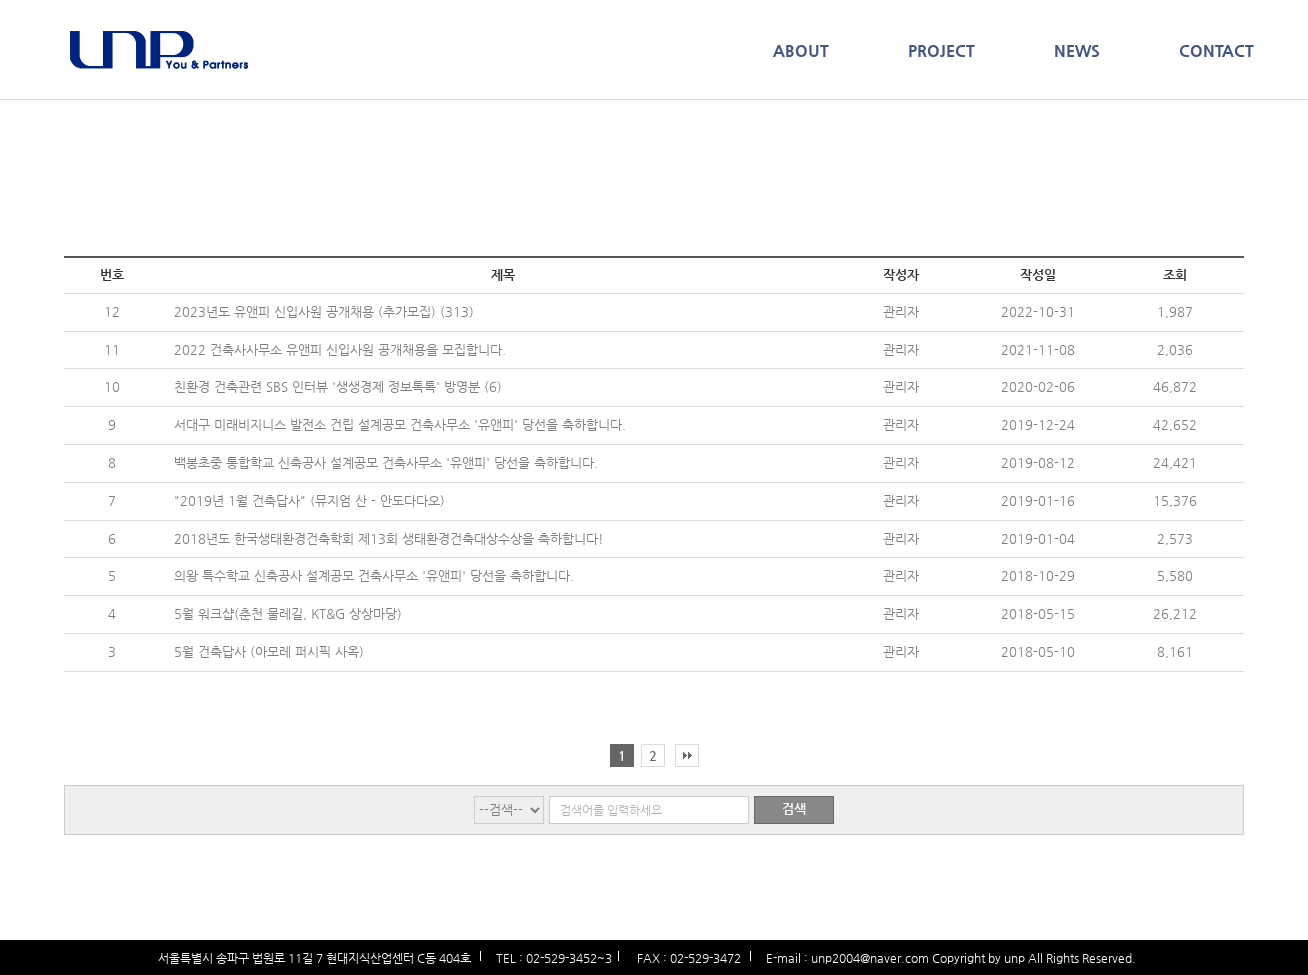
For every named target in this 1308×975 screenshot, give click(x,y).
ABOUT (801, 50)
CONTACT (1216, 50)
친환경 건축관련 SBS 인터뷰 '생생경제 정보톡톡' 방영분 (329, 386)
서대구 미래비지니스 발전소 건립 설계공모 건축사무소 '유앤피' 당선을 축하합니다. (400, 424)
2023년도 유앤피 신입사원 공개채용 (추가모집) (307, 311)
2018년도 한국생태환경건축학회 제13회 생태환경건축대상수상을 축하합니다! (389, 538)
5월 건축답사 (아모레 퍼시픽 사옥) (269, 651)
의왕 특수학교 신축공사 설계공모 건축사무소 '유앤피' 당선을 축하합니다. (374, 575)
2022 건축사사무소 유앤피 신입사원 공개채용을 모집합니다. (340, 349)
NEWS (1077, 50)
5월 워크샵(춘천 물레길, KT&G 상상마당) (288, 613)
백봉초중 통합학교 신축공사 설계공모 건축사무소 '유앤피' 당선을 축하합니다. (386, 462)
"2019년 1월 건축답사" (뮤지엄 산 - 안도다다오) (309, 500)
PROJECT (941, 50)
